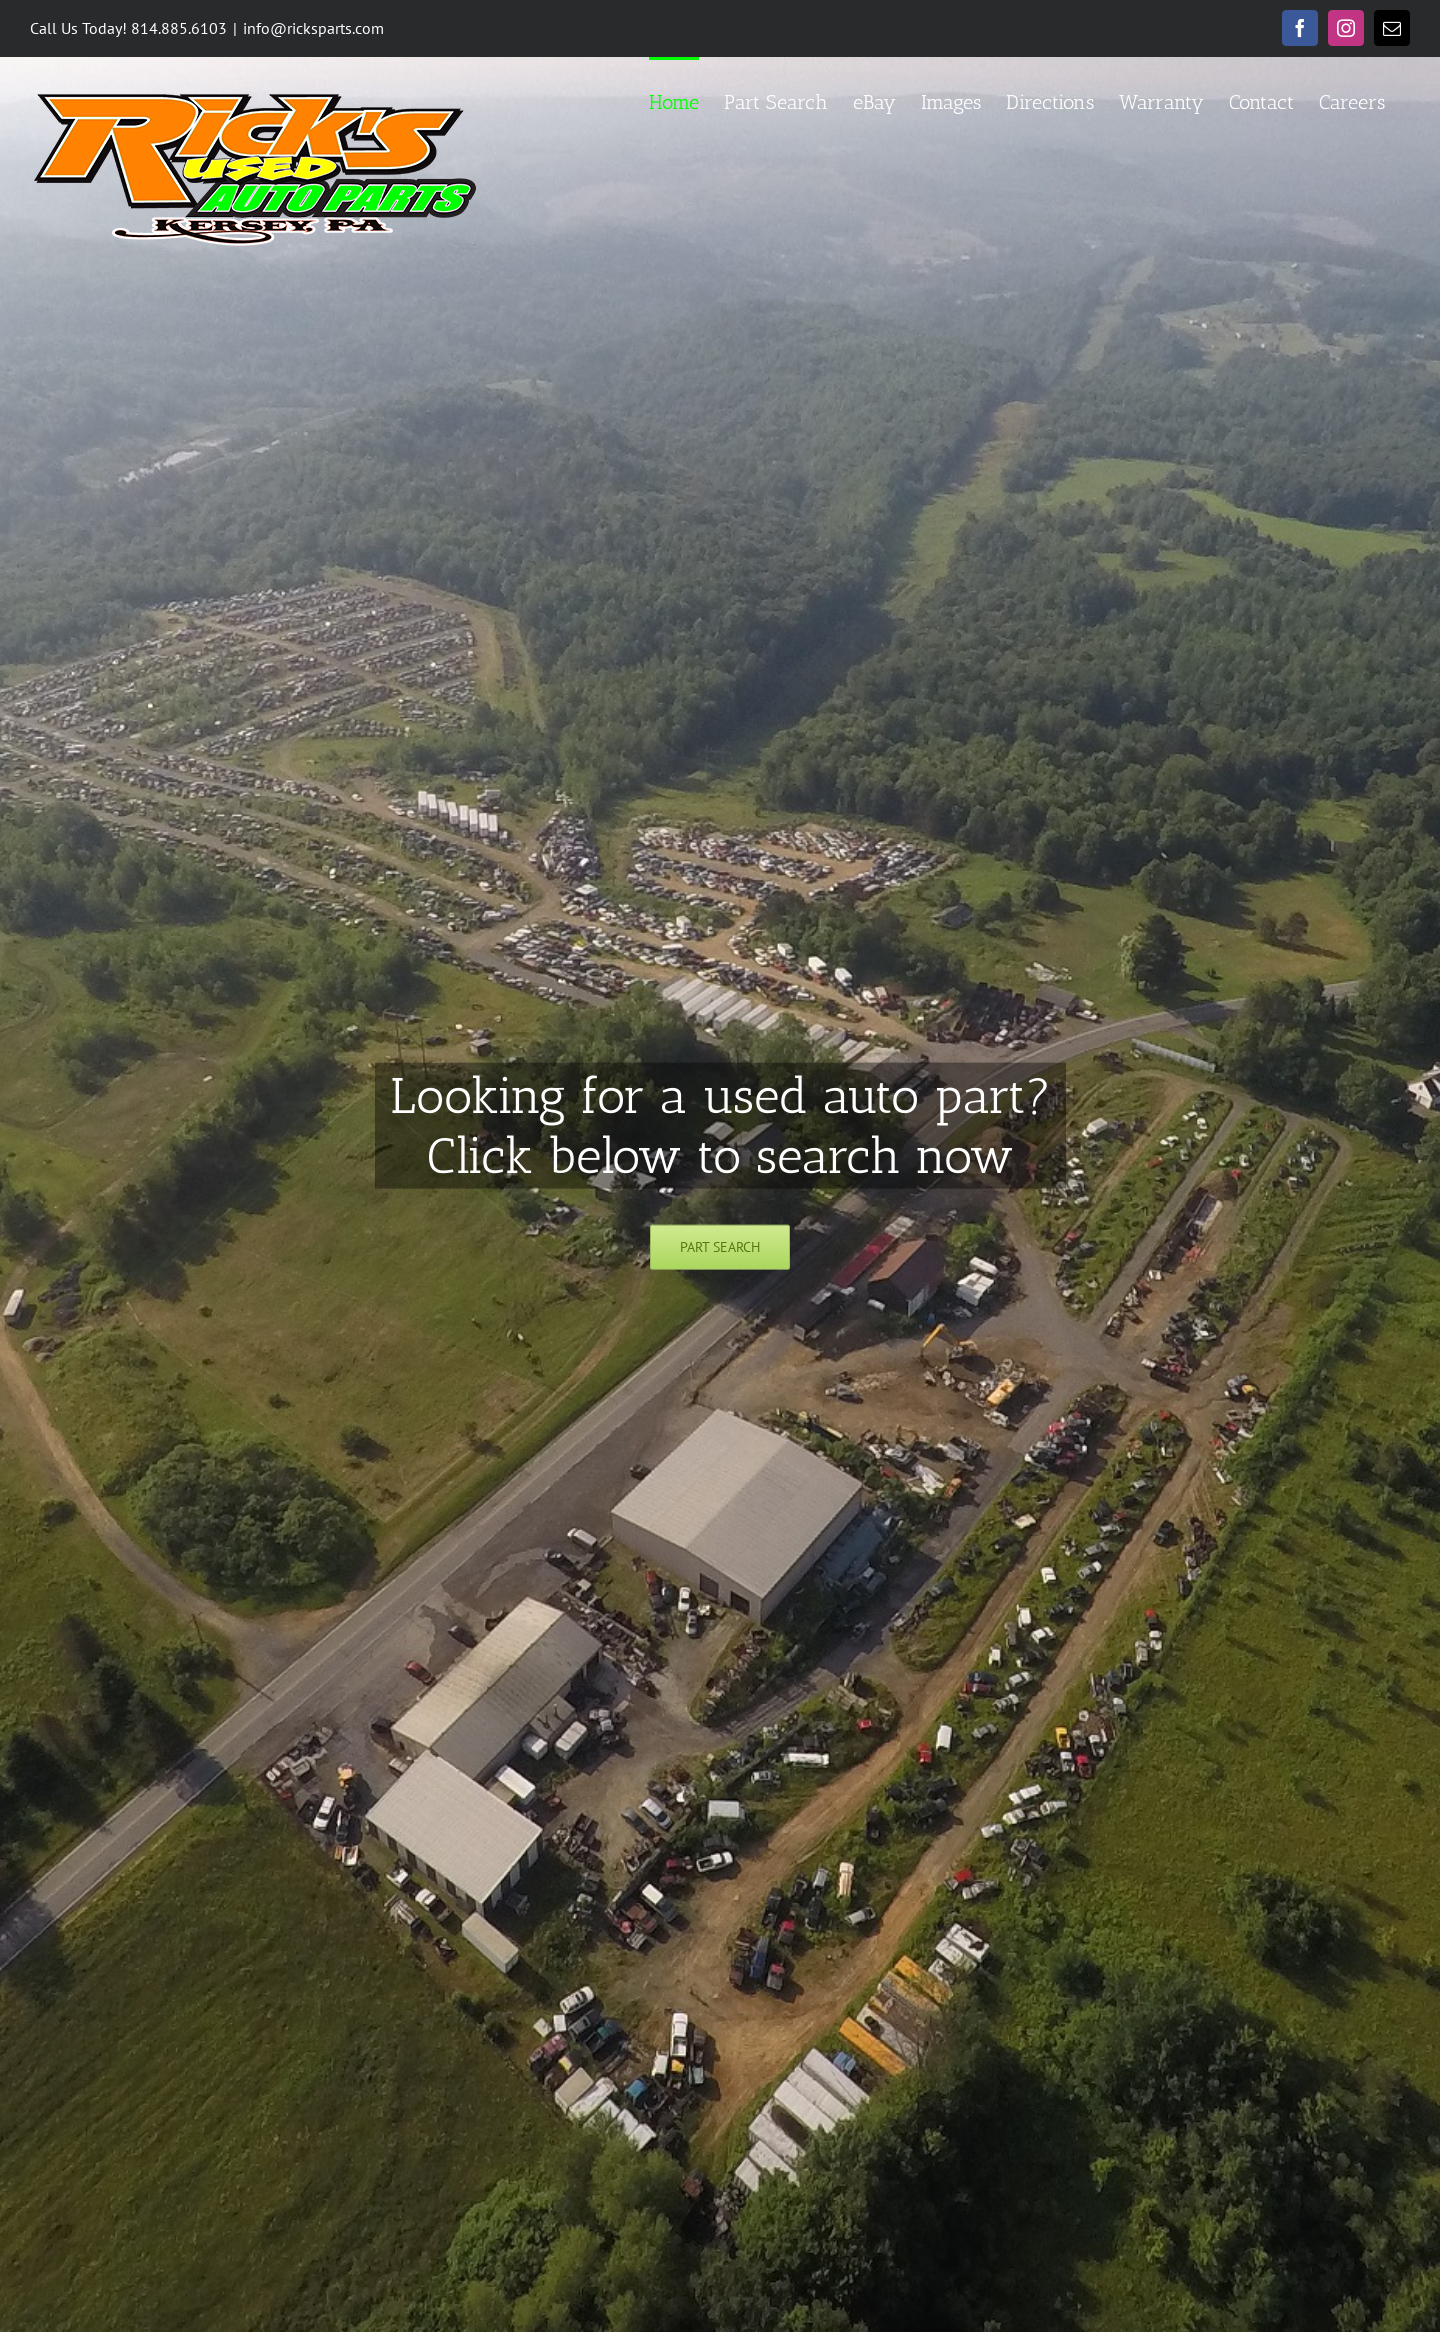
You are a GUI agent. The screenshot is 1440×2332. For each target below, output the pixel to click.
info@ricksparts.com (313, 28)
